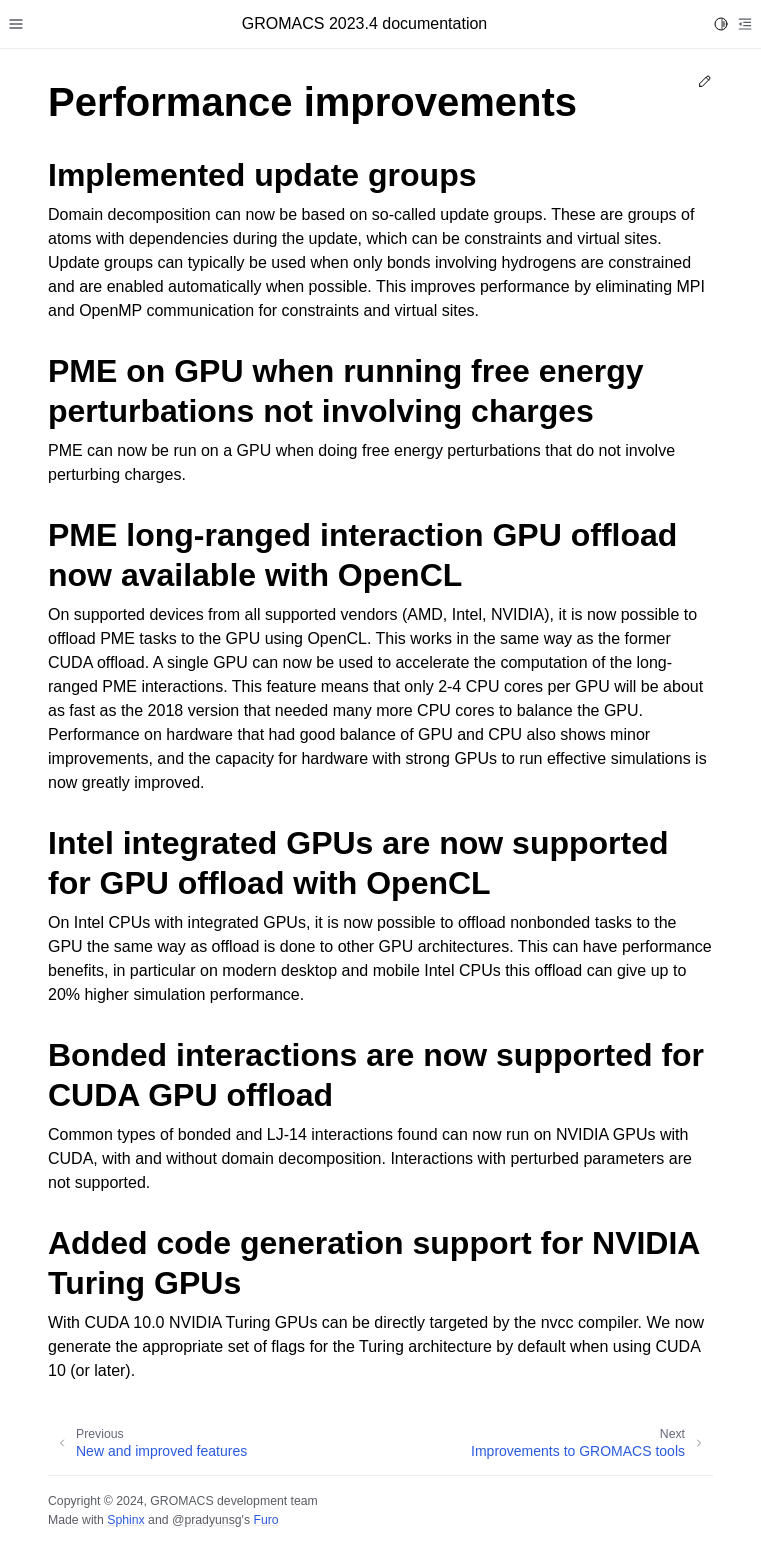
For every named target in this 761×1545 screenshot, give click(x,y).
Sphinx (125, 1520)
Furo (265, 1520)
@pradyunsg (207, 1520)
